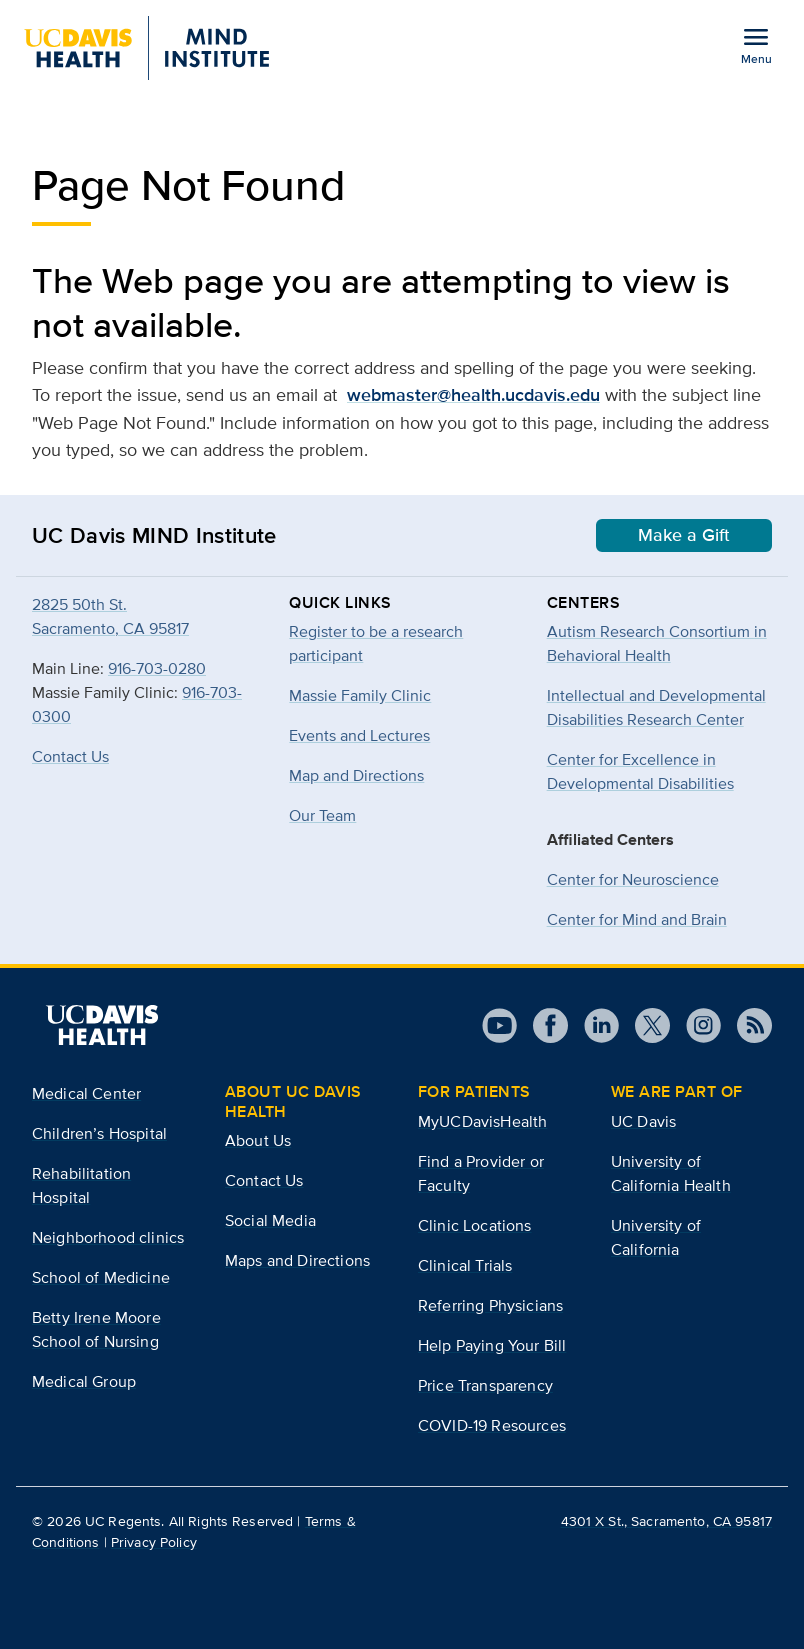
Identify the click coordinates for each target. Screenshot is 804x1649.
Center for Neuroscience (633, 879)
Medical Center (86, 1093)
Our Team (322, 815)
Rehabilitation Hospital (81, 1185)
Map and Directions (356, 775)
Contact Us (70, 756)
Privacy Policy (154, 1542)
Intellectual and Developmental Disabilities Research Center (656, 707)
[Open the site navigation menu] (756, 45)
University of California (656, 1237)
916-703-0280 (157, 668)
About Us (258, 1140)
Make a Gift (684, 535)
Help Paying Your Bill (492, 1345)
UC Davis (643, 1121)
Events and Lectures (359, 735)
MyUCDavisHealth (482, 1121)
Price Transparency (485, 1385)
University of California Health (671, 1173)
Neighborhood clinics (108, 1237)
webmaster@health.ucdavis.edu (473, 395)
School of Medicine (101, 1277)
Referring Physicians (490, 1305)
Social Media (270, 1220)
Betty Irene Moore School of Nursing (96, 1329)
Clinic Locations (475, 1225)
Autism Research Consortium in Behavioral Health (657, 643)
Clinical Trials (465, 1265)
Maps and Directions (297, 1260)
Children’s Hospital (99, 1133)
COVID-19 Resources (492, 1425)
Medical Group (84, 1381)
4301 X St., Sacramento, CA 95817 (666, 1521)
